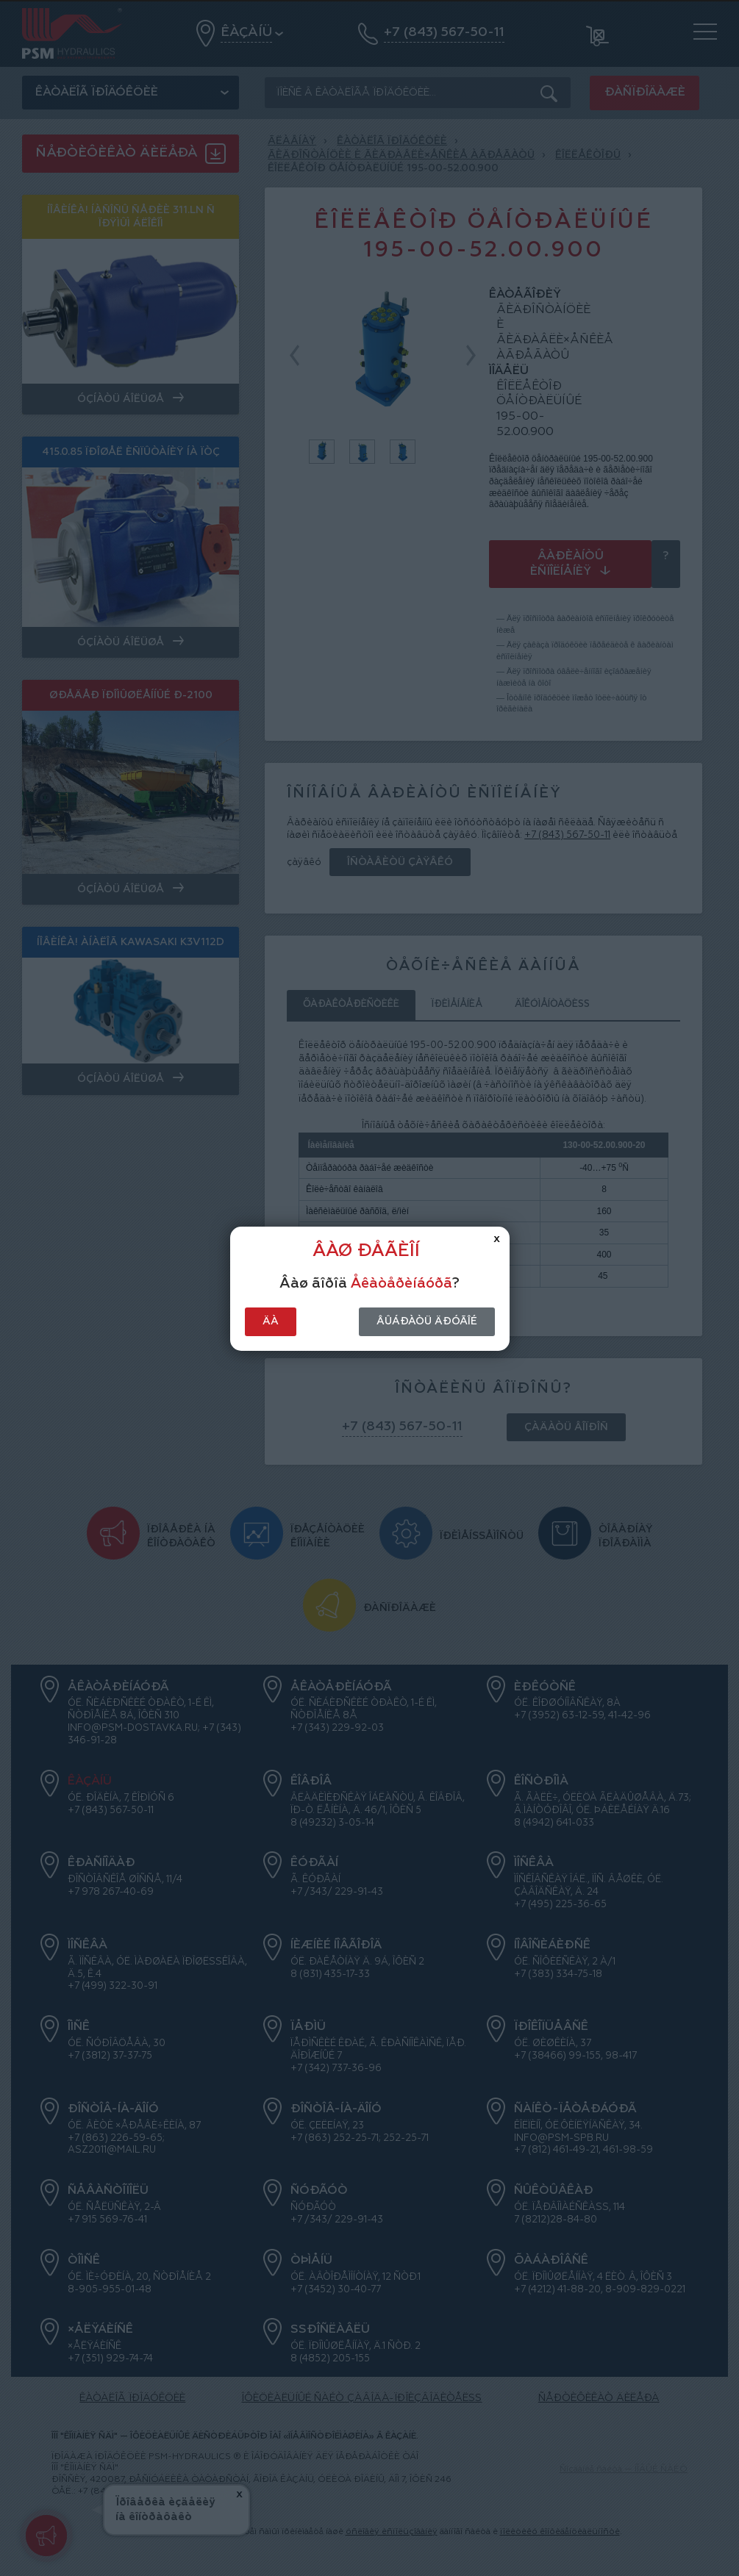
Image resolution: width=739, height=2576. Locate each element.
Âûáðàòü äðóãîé (426, 1321)
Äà (271, 1321)
